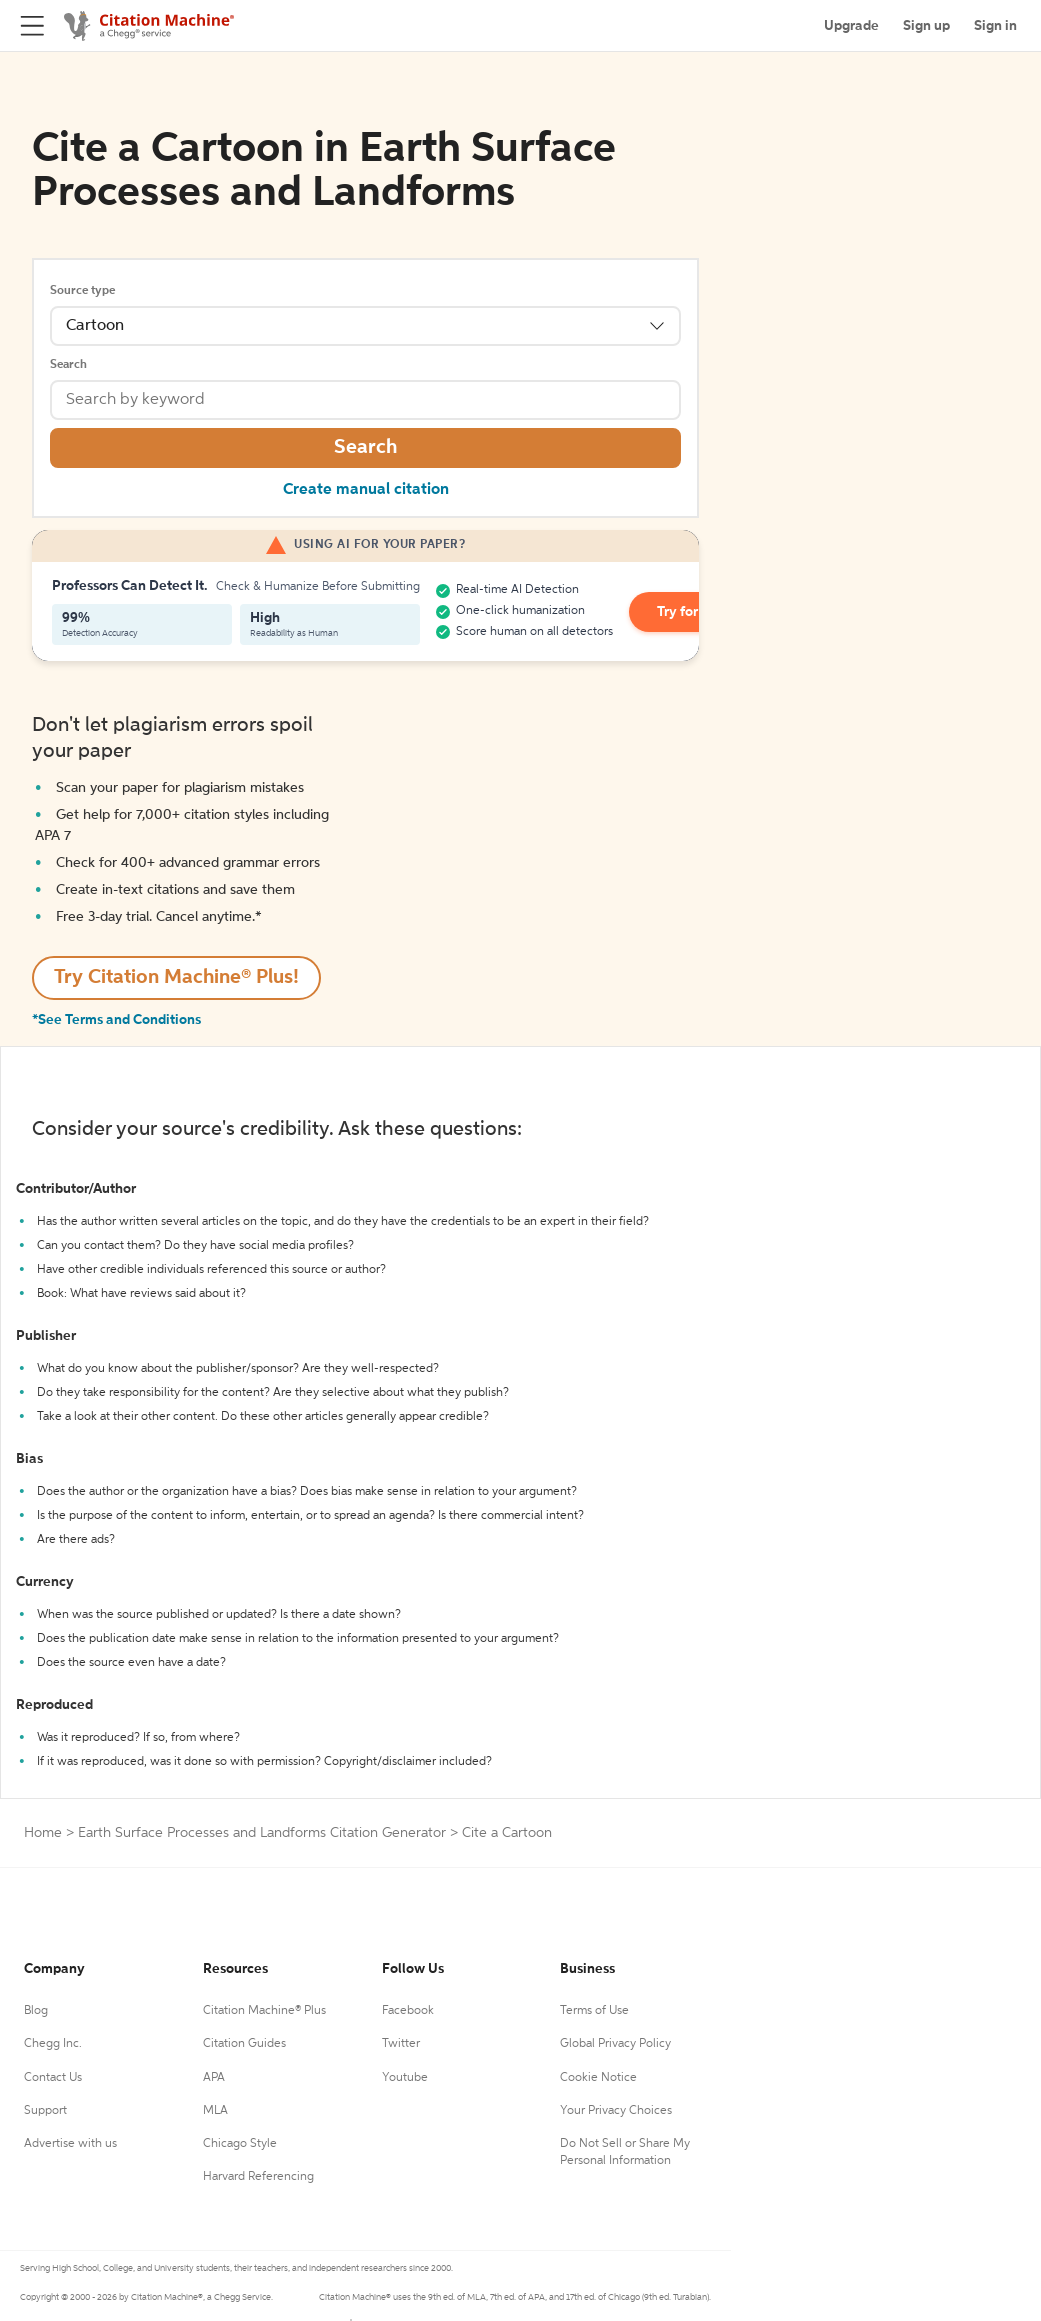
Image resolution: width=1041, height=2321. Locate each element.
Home (43, 1833)
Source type (82, 291)
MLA (215, 2111)
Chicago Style (240, 2144)
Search (68, 365)
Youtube (405, 2078)
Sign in (995, 26)
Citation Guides (244, 2044)
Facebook (408, 2011)
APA (214, 2078)
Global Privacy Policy (615, 2044)
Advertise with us (70, 2144)
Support (45, 2111)
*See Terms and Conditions (116, 1020)
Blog (36, 2011)
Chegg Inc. (53, 2044)
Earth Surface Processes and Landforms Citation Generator (262, 1833)
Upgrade (851, 26)
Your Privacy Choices (616, 2111)
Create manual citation (366, 490)
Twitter (401, 2044)
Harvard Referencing (258, 2177)
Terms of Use (594, 2011)
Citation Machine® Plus (264, 2011)
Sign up (926, 26)
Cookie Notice (598, 2078)
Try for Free (693, 612)
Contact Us (53, 2078)
